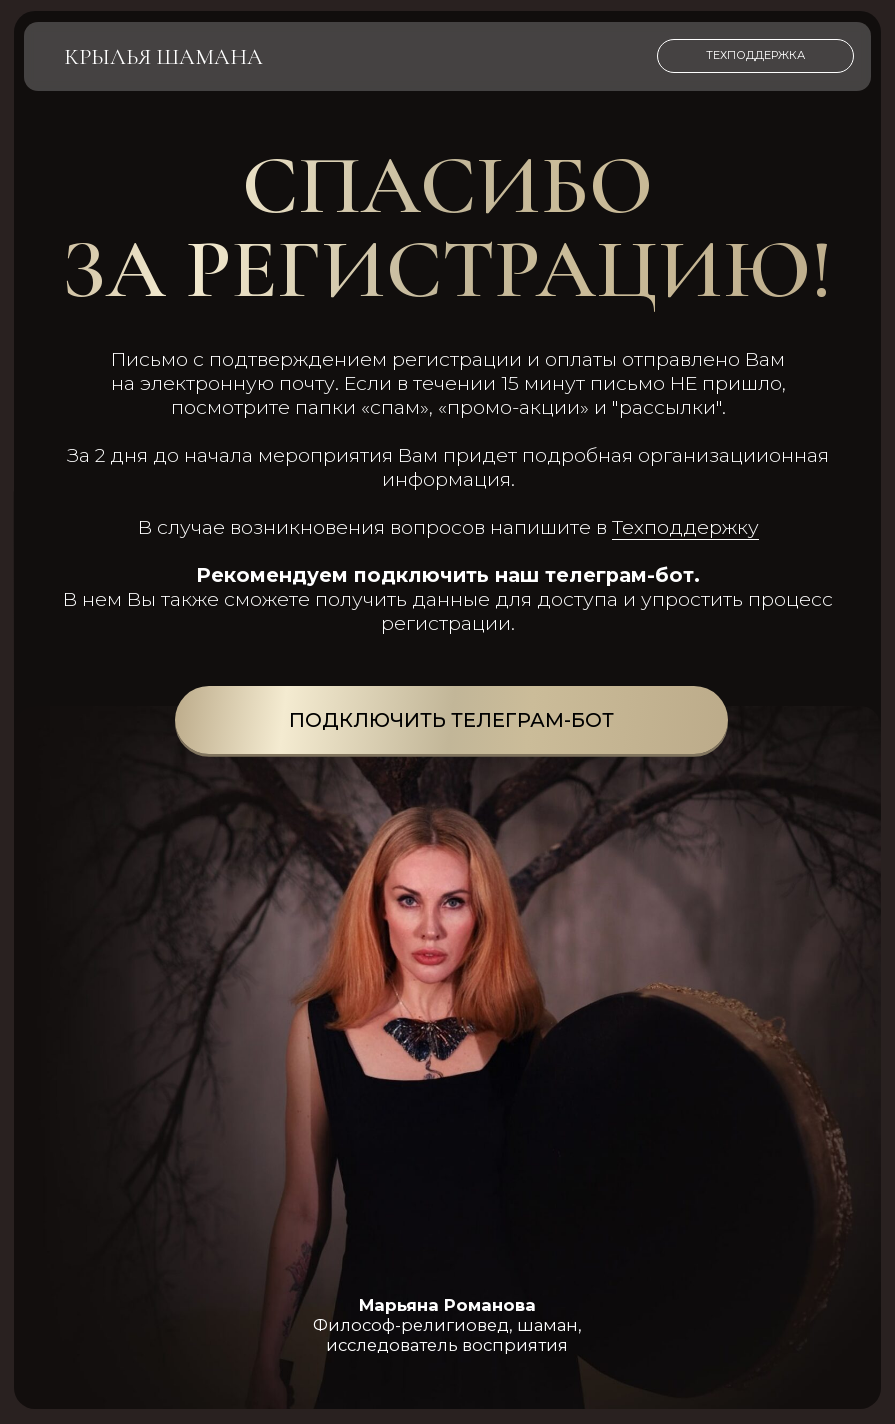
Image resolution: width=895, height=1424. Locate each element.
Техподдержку (685, 527)
